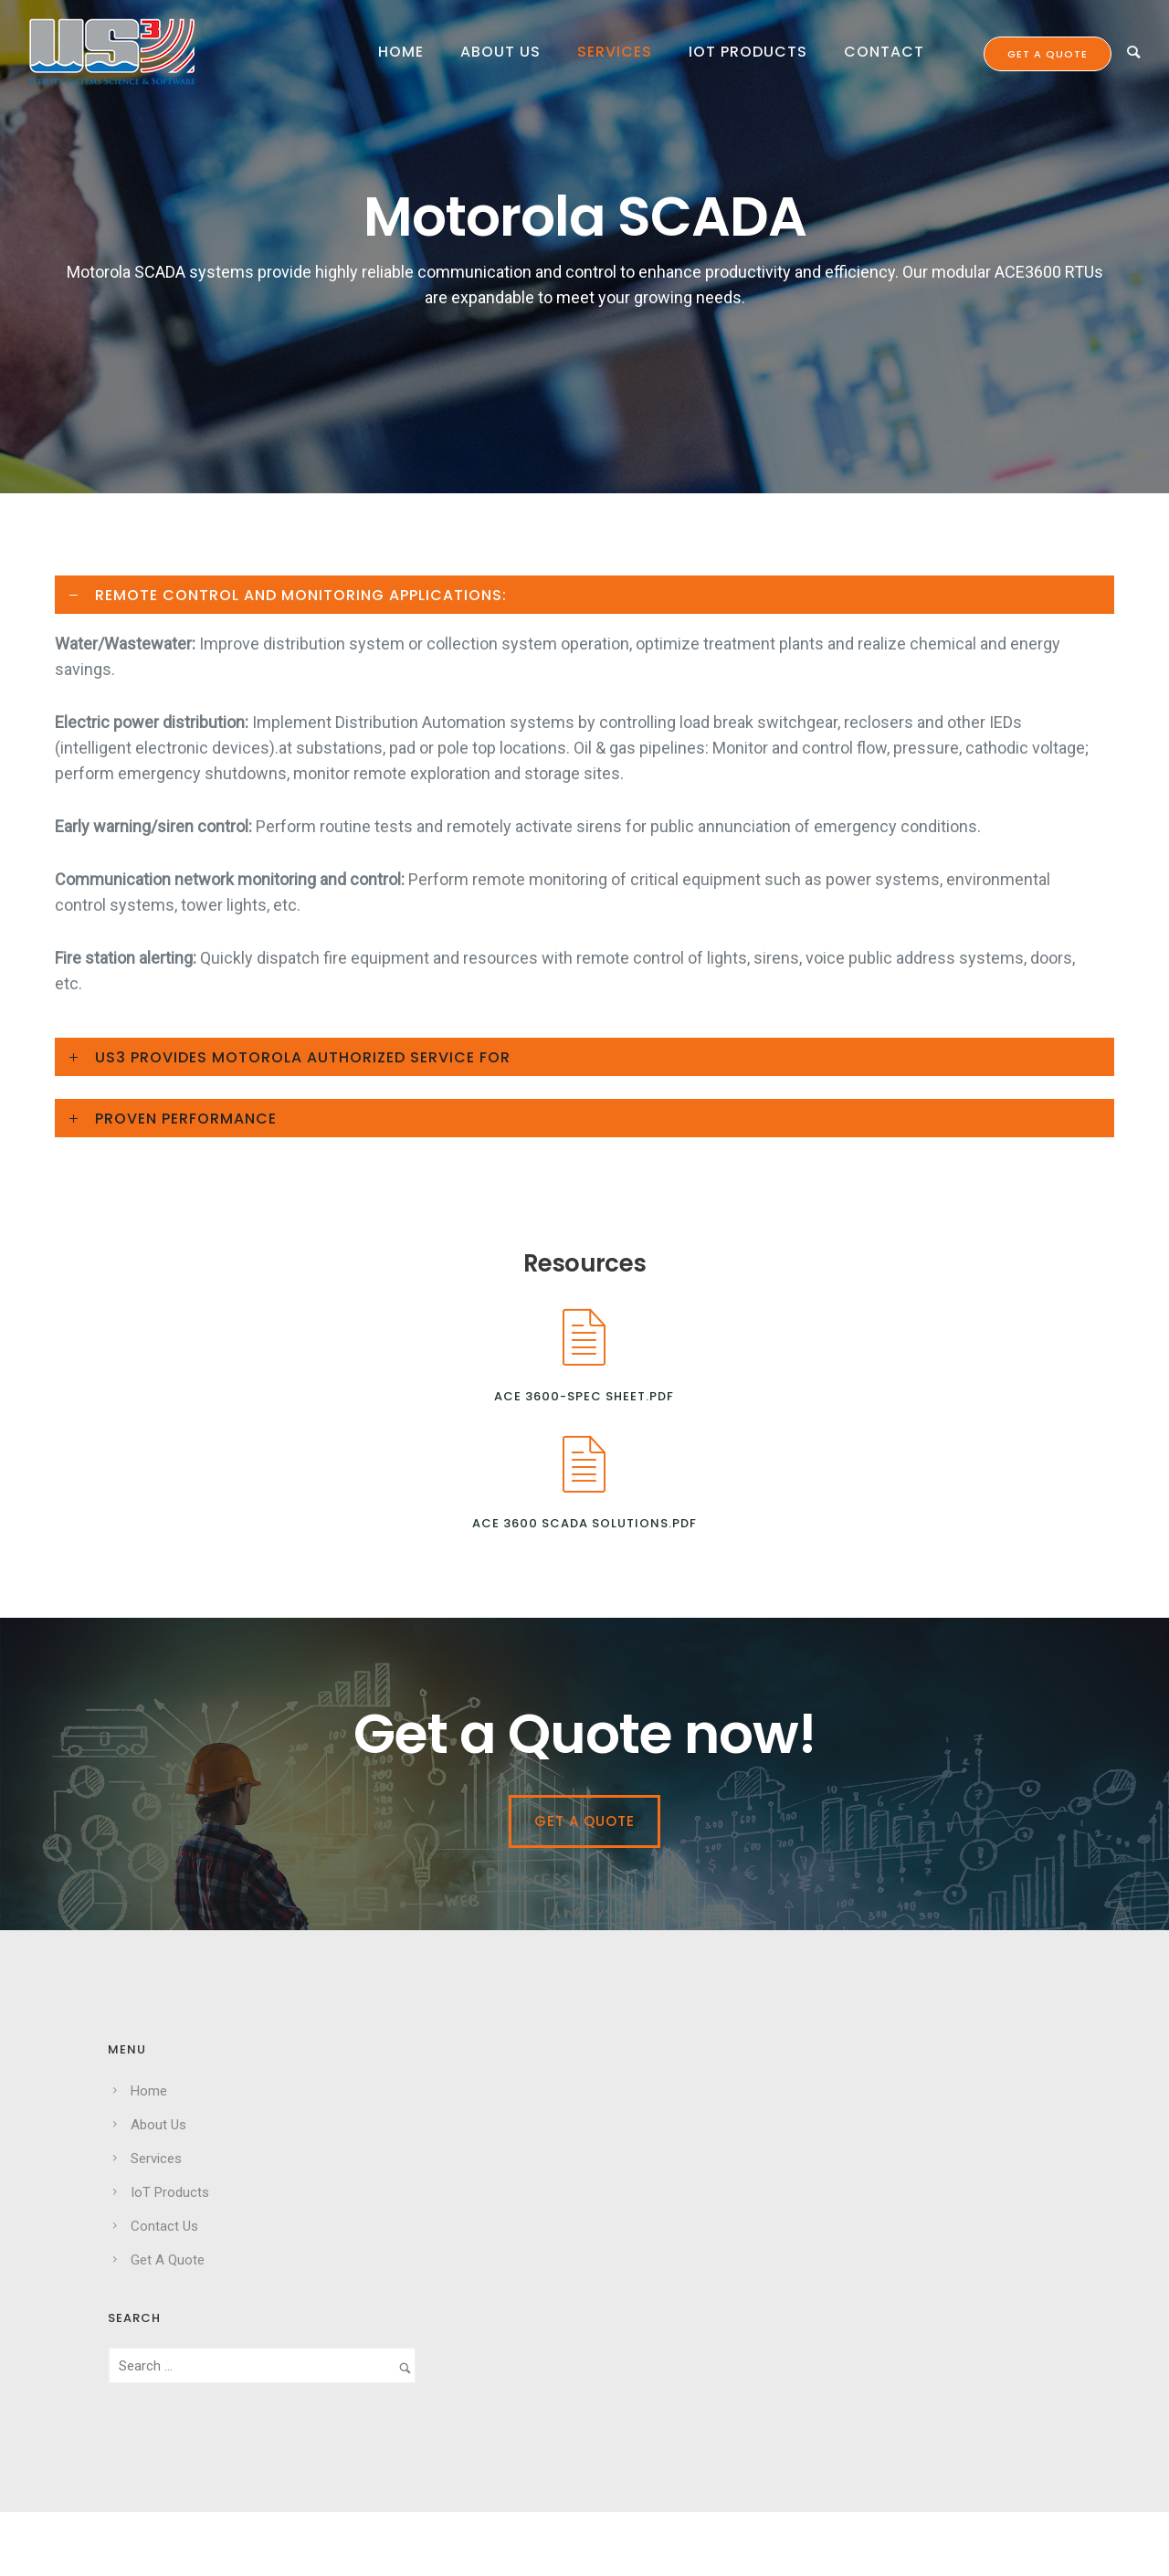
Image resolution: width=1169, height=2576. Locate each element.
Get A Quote (168, 2260)
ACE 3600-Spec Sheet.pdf (584, 1396)
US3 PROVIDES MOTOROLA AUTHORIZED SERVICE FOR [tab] (303, 1057)
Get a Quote (584, 1821)
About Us (500, 51)
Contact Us (164, 2226)
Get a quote (1047, 54)
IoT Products (748, 51)
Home (401, 51)
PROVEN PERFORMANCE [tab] (186, 1118)
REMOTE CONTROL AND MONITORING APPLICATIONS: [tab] (301, 595)
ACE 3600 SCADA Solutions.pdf (584, 1523)
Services (614, 51)
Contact (884, 51)
